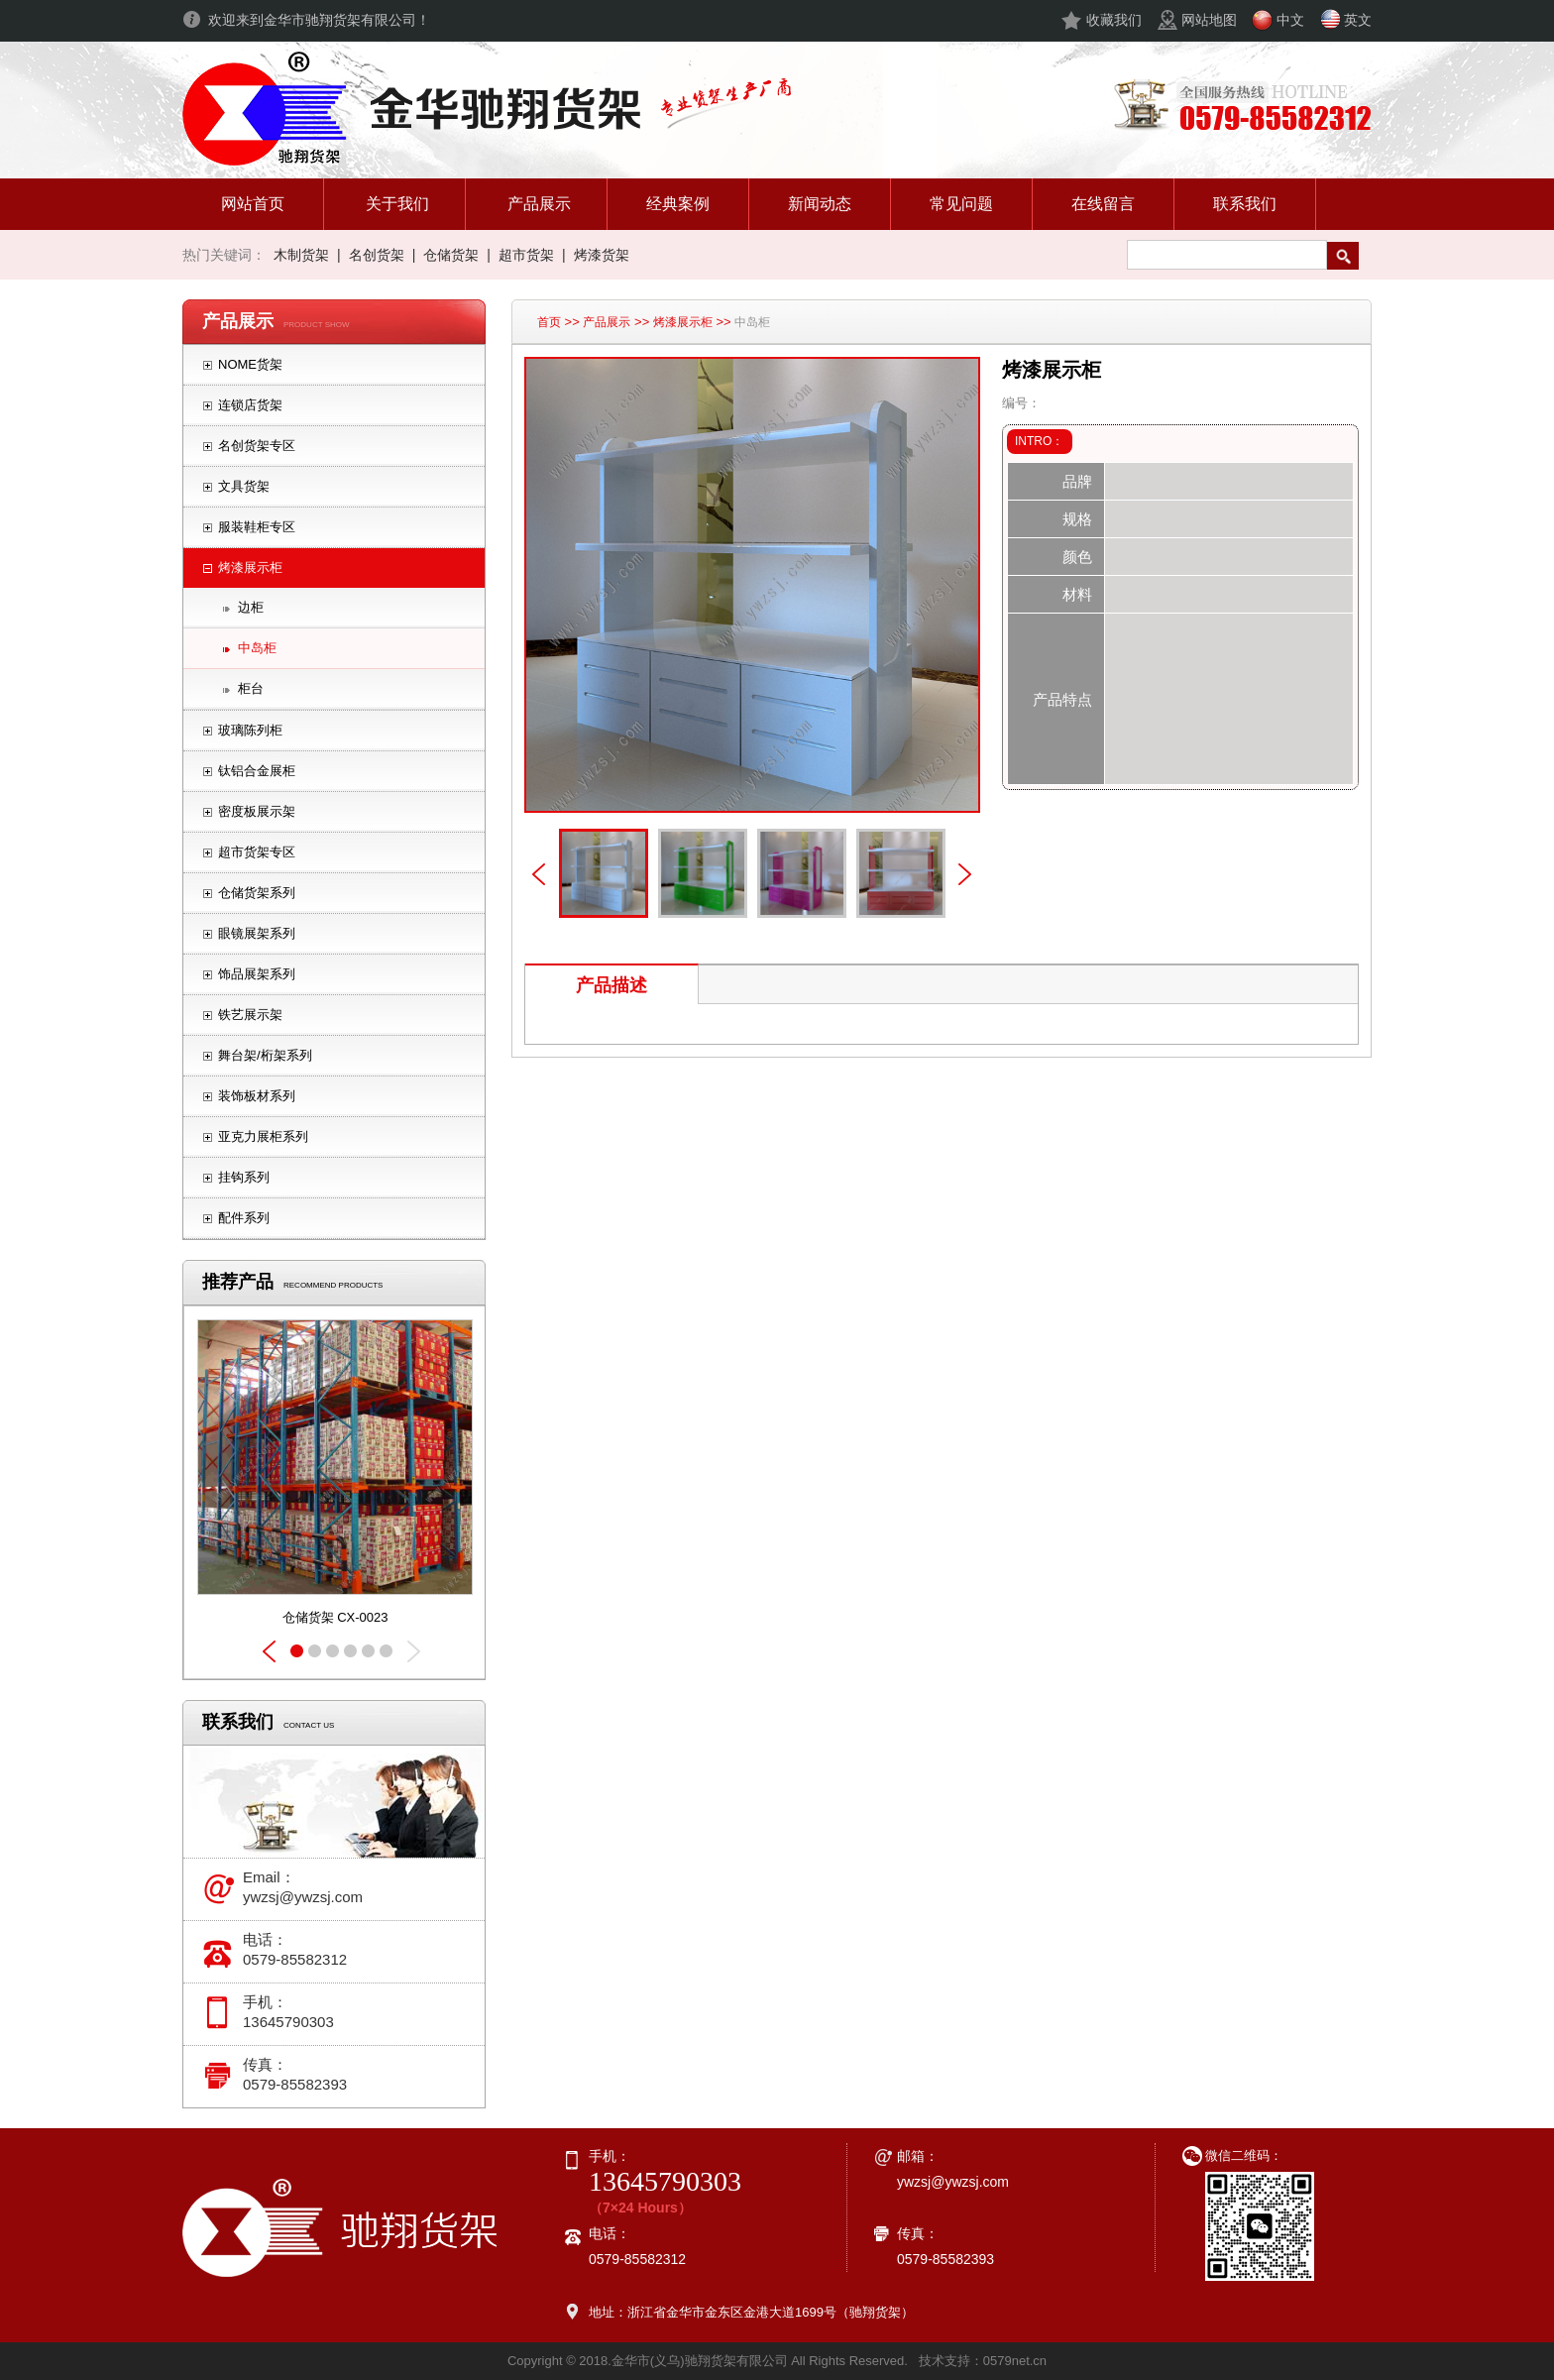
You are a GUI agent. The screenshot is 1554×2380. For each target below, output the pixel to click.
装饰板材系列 (256, 1095)
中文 (1290, 20)
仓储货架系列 (256, 892)
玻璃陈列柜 (250, 730)
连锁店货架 (250, 404)
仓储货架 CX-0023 (335, 1617)
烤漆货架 (601, 255)
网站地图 (1209, 20)
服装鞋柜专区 (256, 526)
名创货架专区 (256, 445)
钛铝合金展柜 (256, 770)
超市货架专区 (256, 852)
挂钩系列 (244, 1177)
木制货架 (301, 255)
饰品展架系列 (256, 973)
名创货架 (376, 255)
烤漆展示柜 (250, 567)
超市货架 (526, 255)
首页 (549, 322)
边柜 (251, 607)
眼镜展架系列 (256, 933)
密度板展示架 (256, 811)
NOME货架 (250, 364)
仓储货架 (451, 255)
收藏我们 (1114, 20)
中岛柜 (257, 647)
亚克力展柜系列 (263, 1136)
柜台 (251, 688)
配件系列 (244, 1217)
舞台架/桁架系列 (265, 1055)
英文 (1358, 20)
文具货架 (244, 486)
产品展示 (606, 322)
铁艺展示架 (250, 1014)
